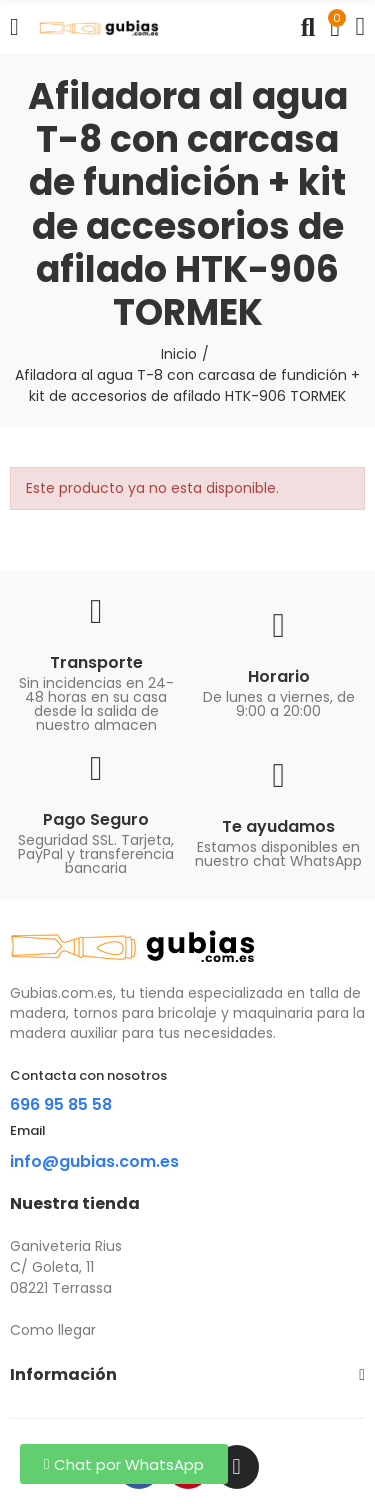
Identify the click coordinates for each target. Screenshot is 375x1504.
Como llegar (53, 1330)
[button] (124, 1464)
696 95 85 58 (61, 1104)
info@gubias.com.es (94, 1161)
